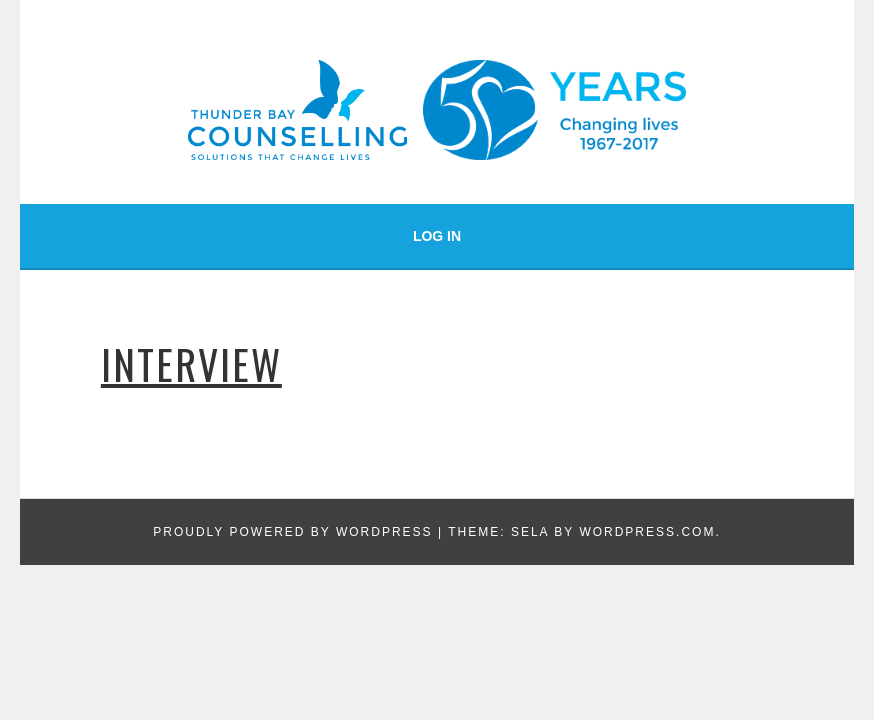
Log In (437, 236)
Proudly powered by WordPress (292, 532)
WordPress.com (647, 532)
